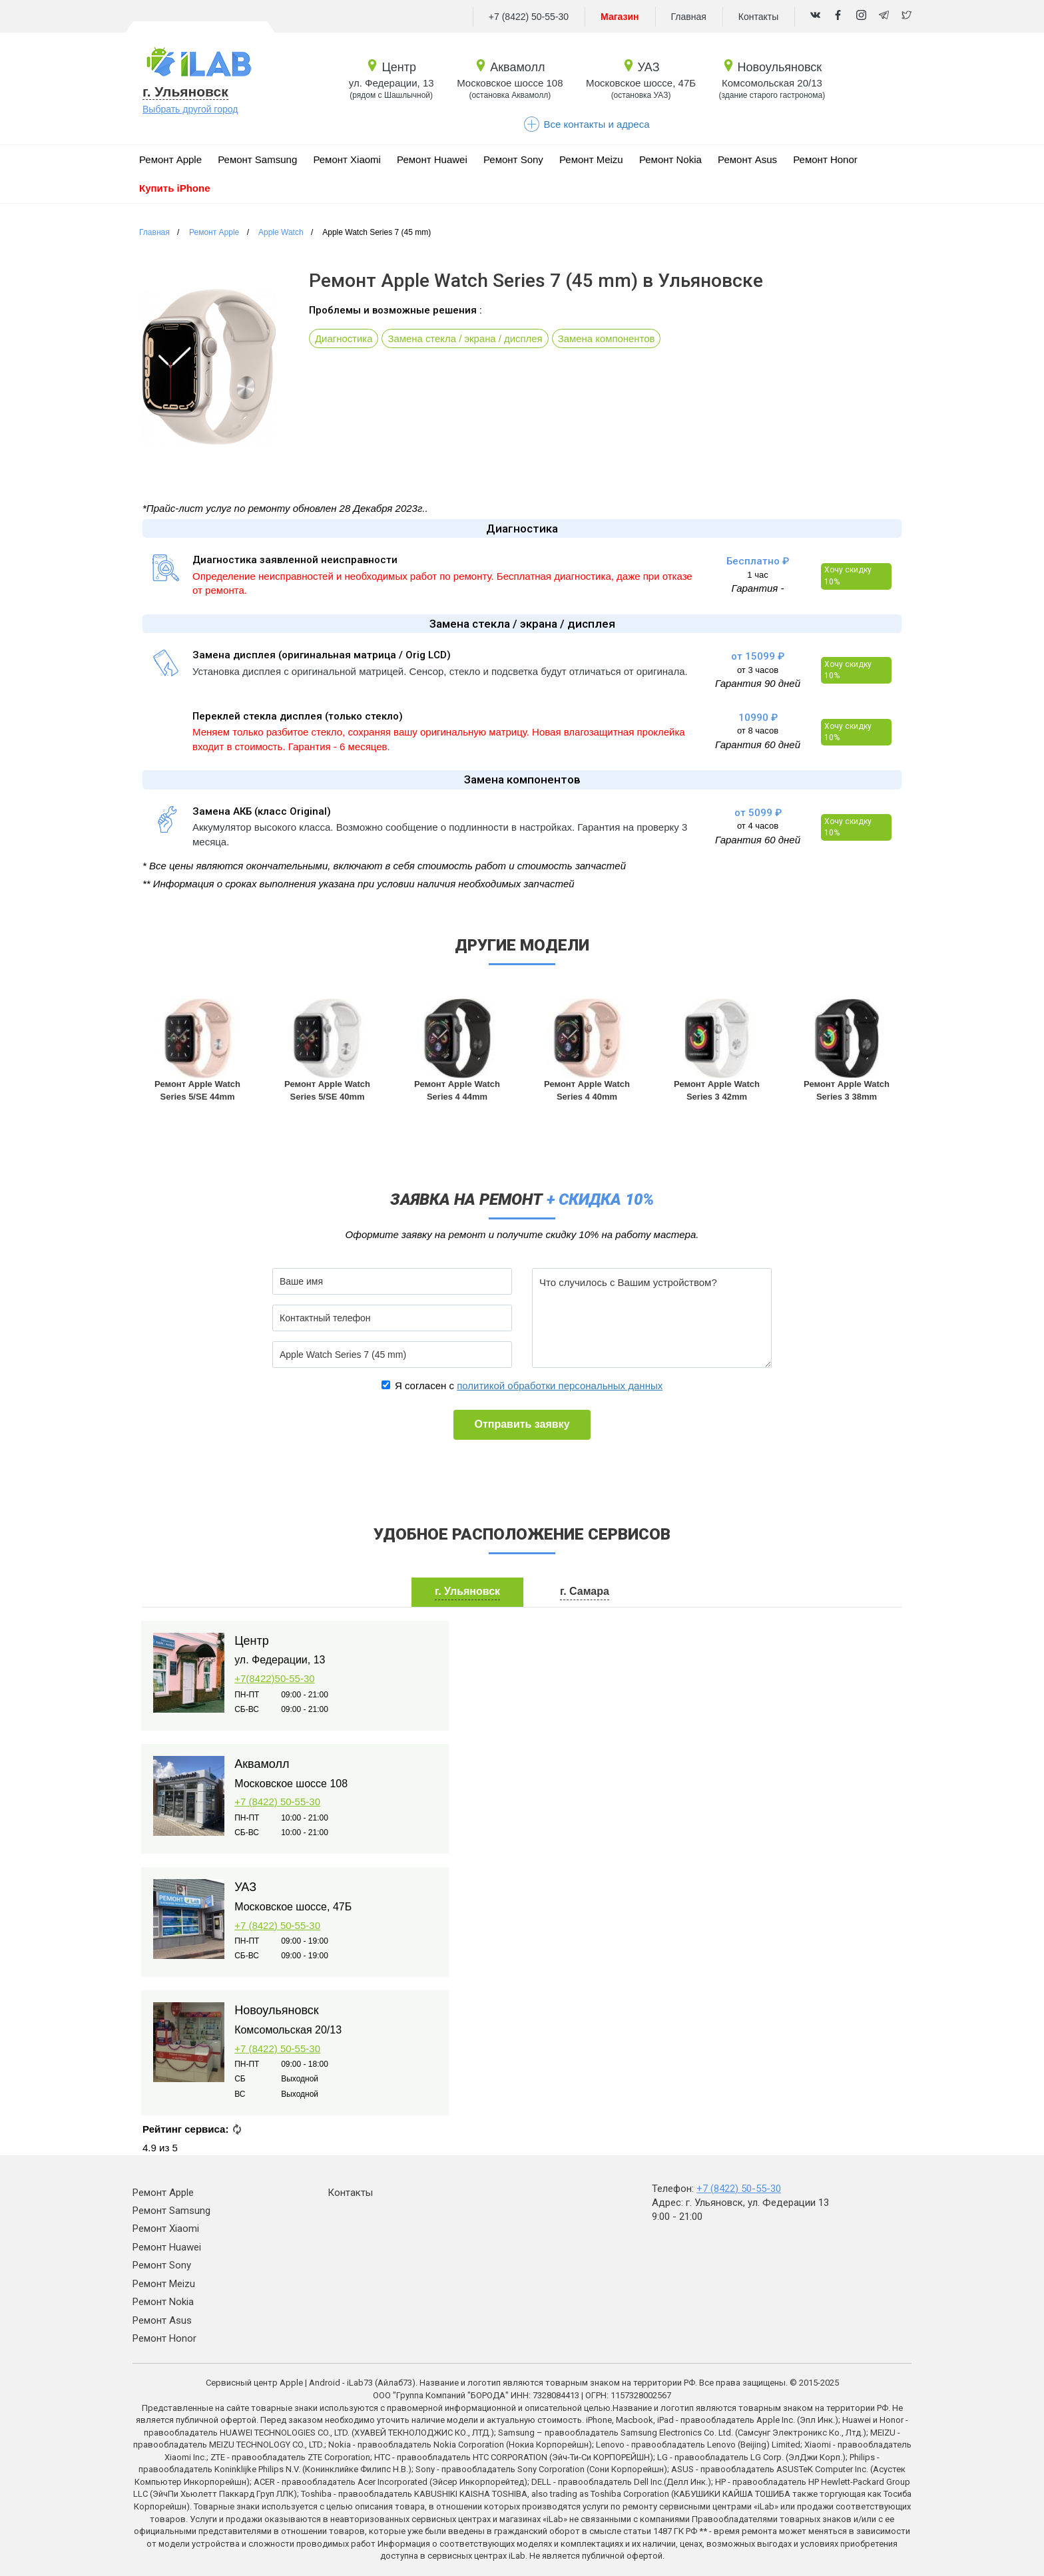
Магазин (620, 16)
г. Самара (584, 1591)
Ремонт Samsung (257, 159)
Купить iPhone (174, 188)
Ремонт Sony (513, 159)
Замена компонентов (608, 338)
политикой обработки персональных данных (559, 1385)
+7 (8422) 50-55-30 (529, 16)
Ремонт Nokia (670, 159)
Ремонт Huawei (432, 159)
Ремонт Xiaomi (347, 159)
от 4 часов (757, 826)
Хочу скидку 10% (848, 575)
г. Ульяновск (185, 91)
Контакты (758, 16)
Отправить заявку (521, 1424)
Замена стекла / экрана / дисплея (466, 338)
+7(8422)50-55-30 (274, 1678)
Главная (688, 16)
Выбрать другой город (190, 109)
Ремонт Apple (170, 159)
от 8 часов (757, 731)
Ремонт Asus (747, 159)
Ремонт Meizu (591, 159)
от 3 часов (757, 670)
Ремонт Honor (825, 159)
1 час (757, 575)
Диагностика (344, 338)
